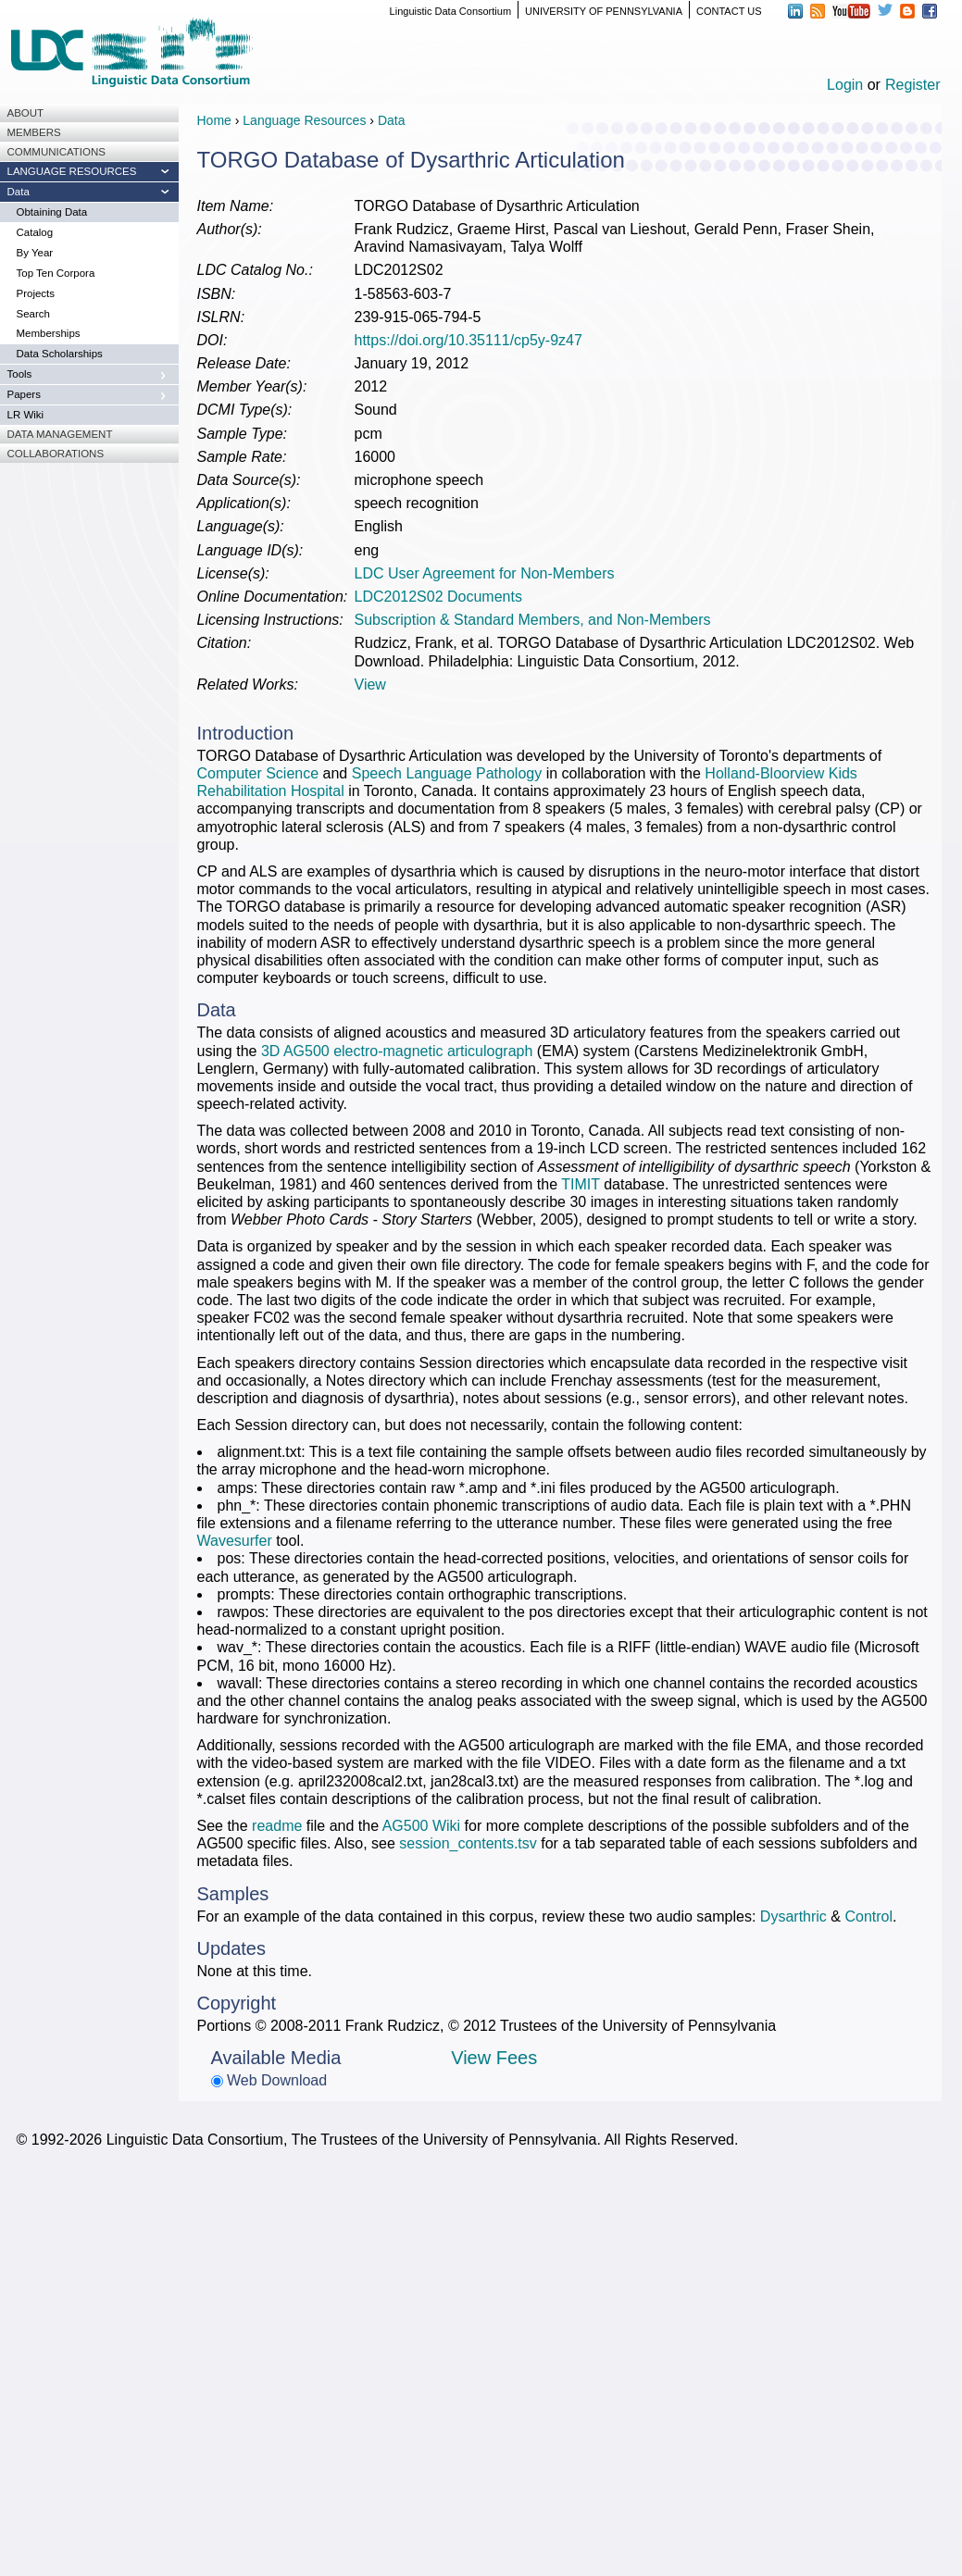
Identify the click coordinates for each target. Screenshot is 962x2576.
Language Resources (304, 120)
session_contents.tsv (468, 1843)
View (370, 684)
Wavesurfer (234, 1541)
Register (913, 85)
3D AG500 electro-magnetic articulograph (397, 1051)
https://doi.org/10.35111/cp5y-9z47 (468, 340)
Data (392, 120)
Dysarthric (793, 1916)
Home (214, 120)
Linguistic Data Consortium (450, 11)
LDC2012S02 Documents (438, 596)
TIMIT (580, 1184)
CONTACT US (729, 11)
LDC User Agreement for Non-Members (485, 573)
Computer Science (260, 773)
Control (868, 1916)
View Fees (494, 2057)
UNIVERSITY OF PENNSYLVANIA (603, 11)
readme (277, 1826)
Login (845, 85)
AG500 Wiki (421, 1826)
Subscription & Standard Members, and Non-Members (533, 620)
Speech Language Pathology (447, 773)
